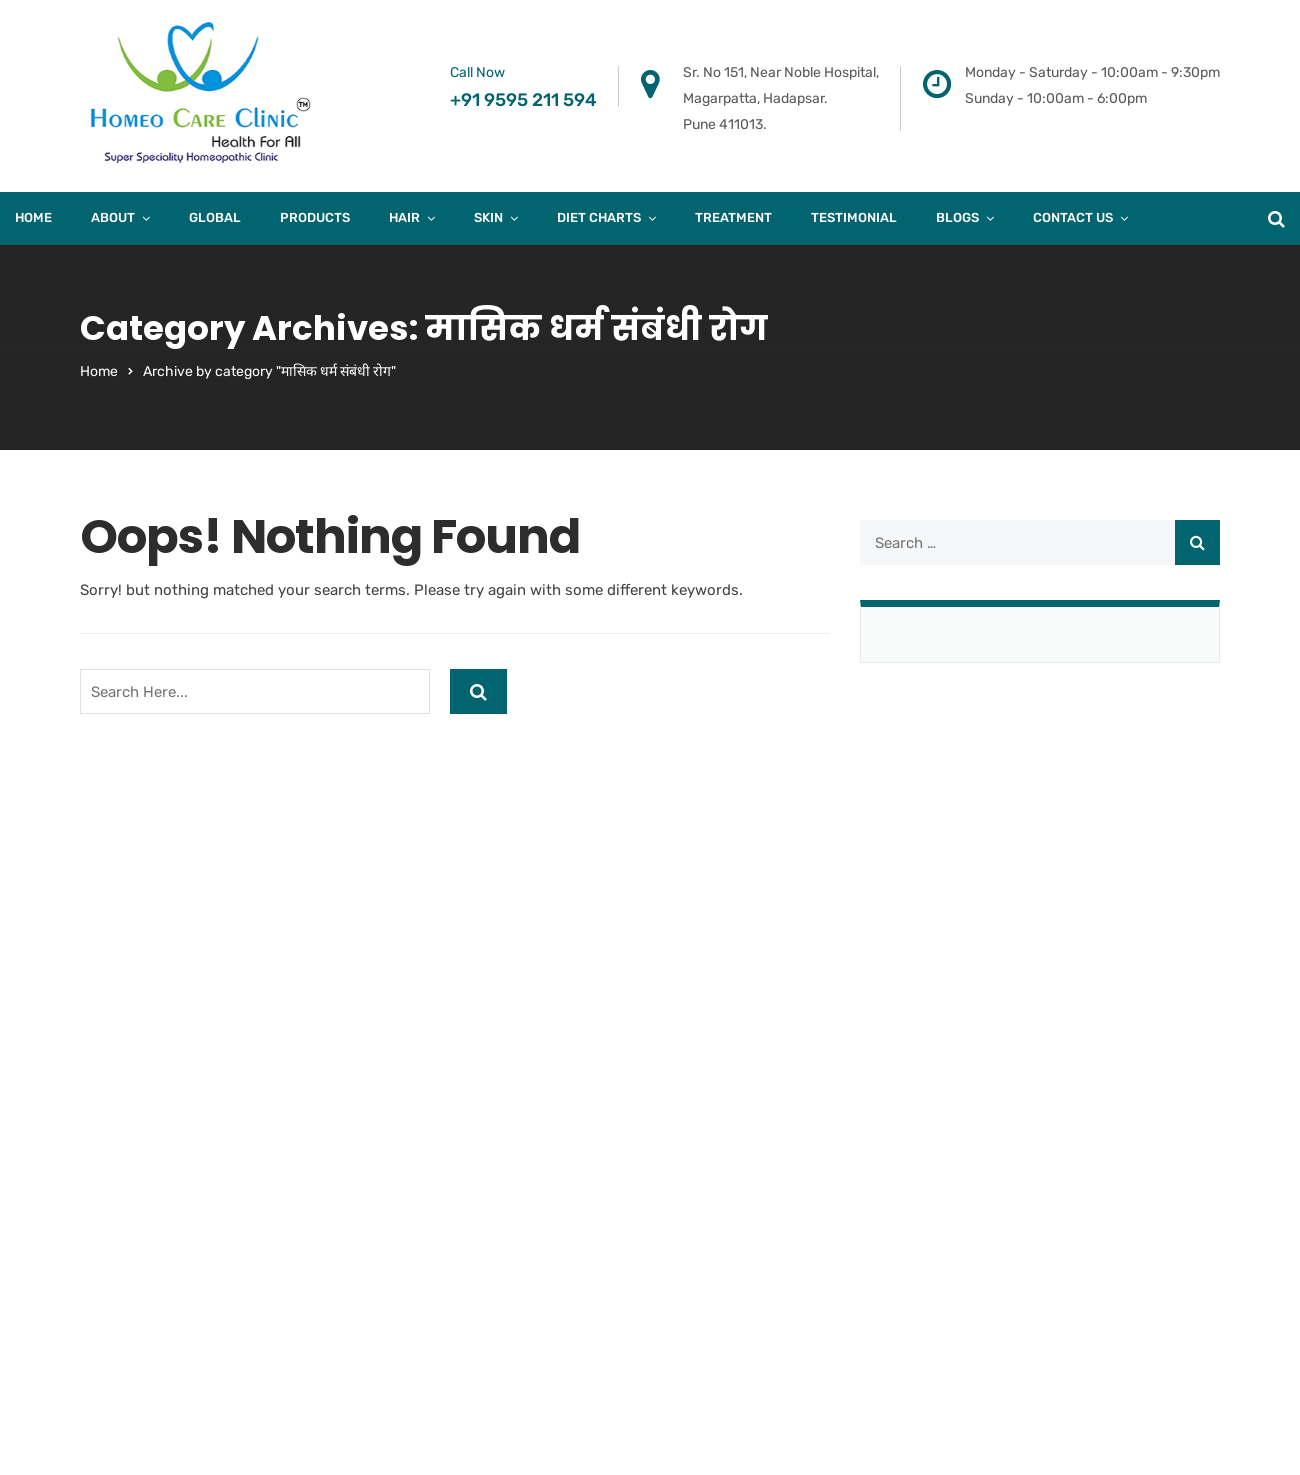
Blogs (957, 217)
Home (33, 217)
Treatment (733, 217)
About (113, 217)
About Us (1009, 952)
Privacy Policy (1025, 1180)
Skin (488, 217)
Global (215, 217)
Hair (404, 217)
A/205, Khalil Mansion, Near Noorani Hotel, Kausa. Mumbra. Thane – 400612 (791, 978)
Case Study (1015, 1104)
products (315, 217)
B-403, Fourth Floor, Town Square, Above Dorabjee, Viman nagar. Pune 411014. (502, 978)
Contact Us (1073, 217)
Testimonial (854, 217)
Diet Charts (599, 217)
